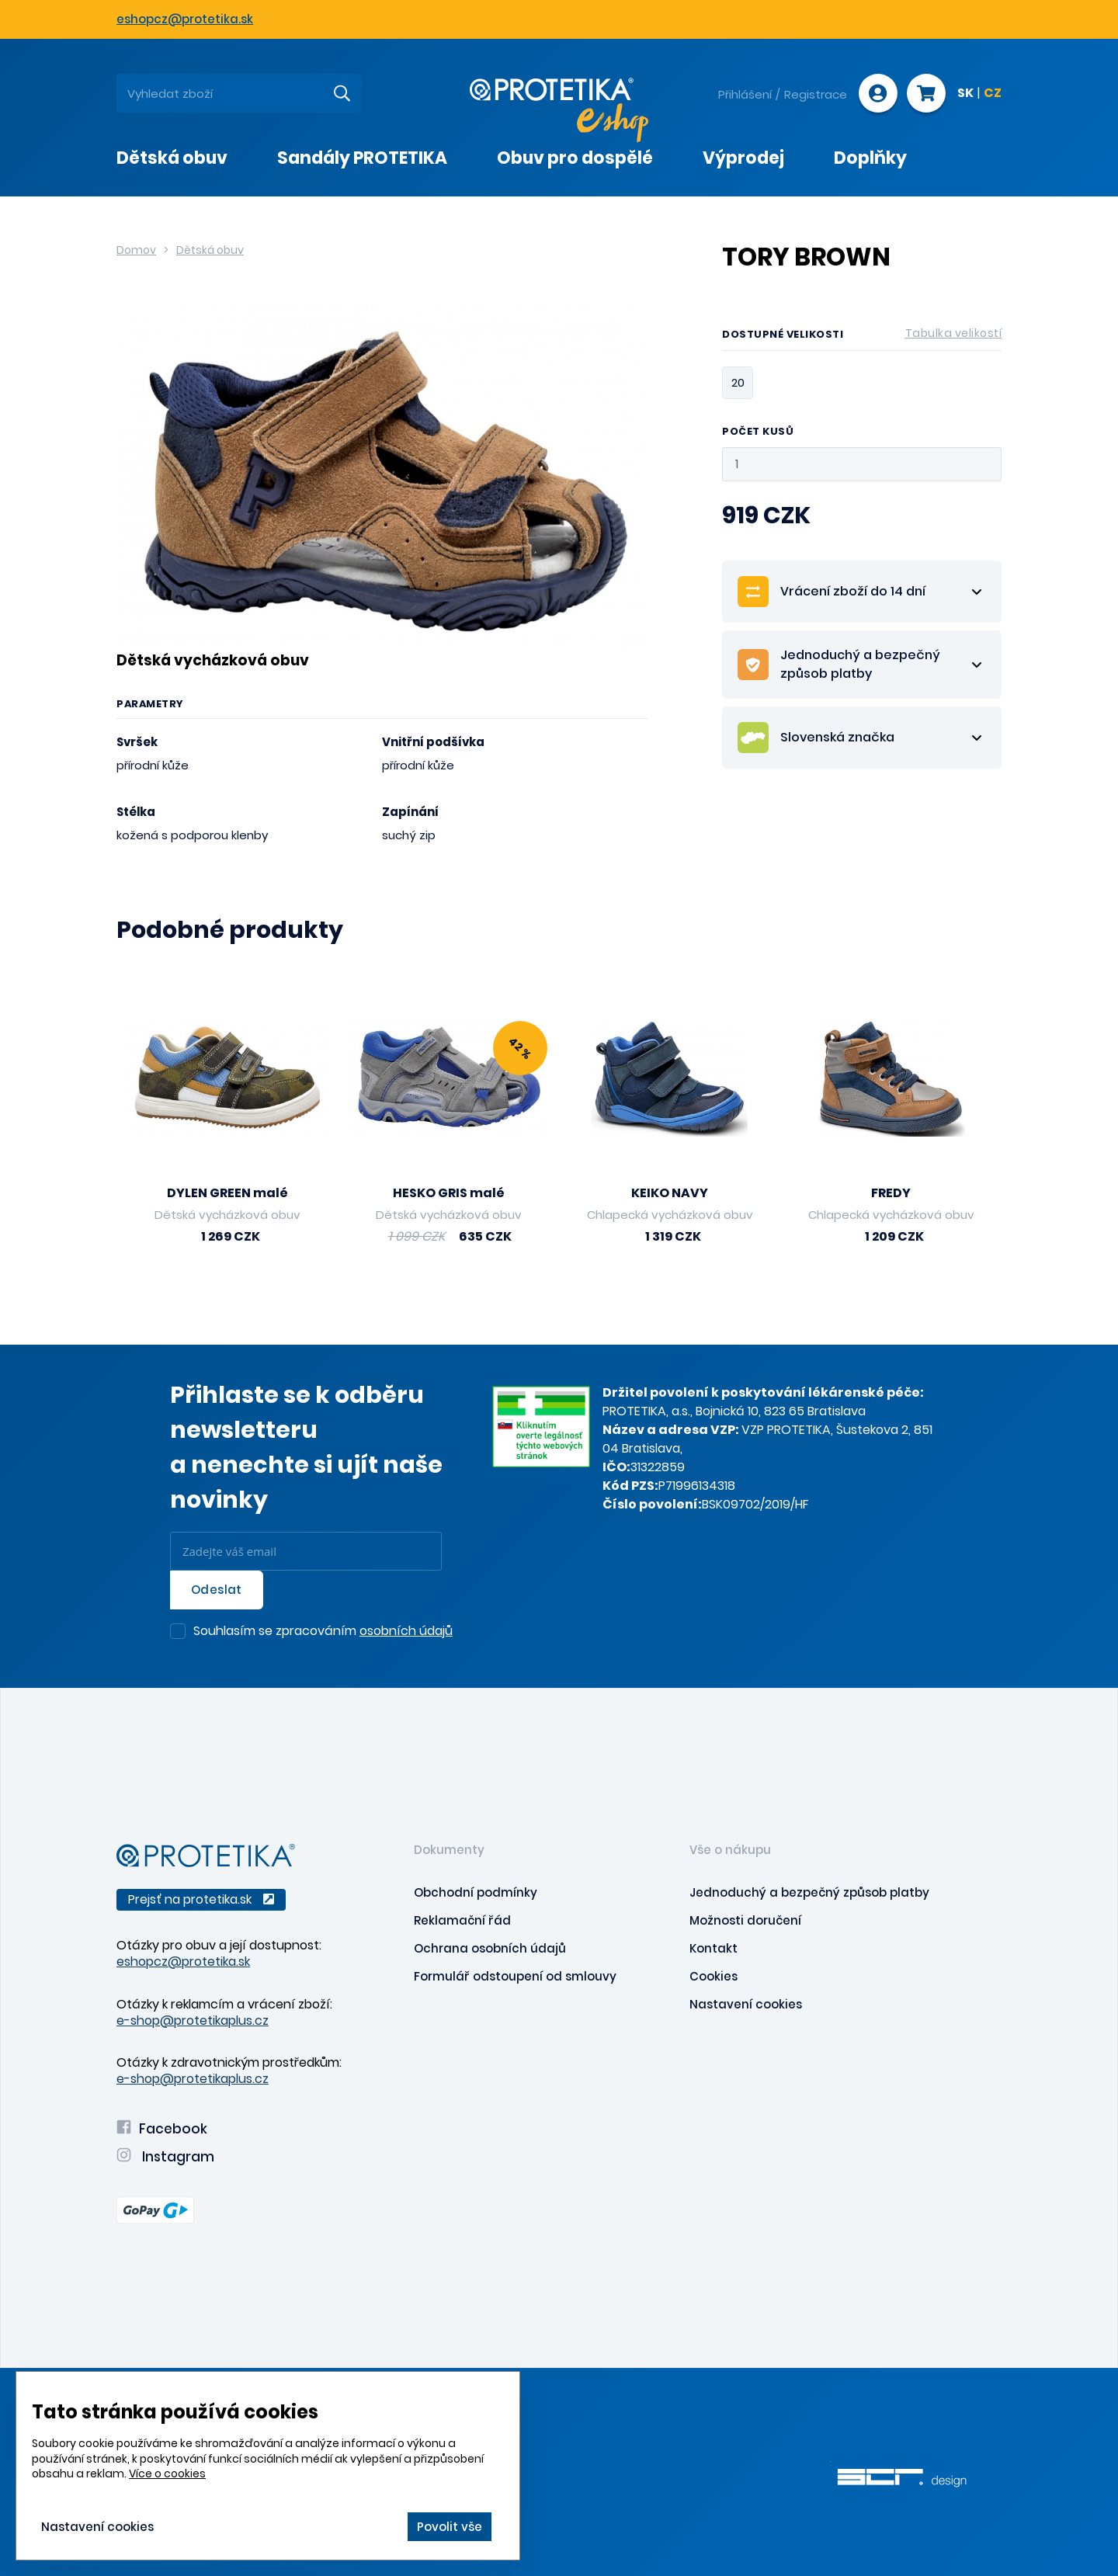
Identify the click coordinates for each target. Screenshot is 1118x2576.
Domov (136, 250)
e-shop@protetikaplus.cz (192, 2020)
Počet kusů (757, 432)
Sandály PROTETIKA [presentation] (362, 158)
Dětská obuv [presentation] (171, 158)
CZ (993, 94)
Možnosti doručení (745, 1920)
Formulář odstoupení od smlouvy (515, 1976)
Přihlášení (745, 94)
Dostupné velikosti (862, 337)
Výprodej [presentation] (743, 158)
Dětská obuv (210, 250)
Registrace (815, 94)
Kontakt (713, 1948)
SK (965, 94)
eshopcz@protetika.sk (184, 19)
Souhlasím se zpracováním (323, 1632)
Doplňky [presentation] (870, 158)
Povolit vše (449, 2527)
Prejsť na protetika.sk (201, 1899)
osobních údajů (406, 1631)
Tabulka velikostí (953, 333)
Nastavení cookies (745, 2004)
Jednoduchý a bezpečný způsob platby (809, 1892)
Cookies (713, 1976)
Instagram (165, 2156)
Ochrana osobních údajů (490, 1948)
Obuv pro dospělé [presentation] (575, 158)
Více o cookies (167, 2473)
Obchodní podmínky (475, 1892)
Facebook (161, 2128)
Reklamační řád (462, 1920)
